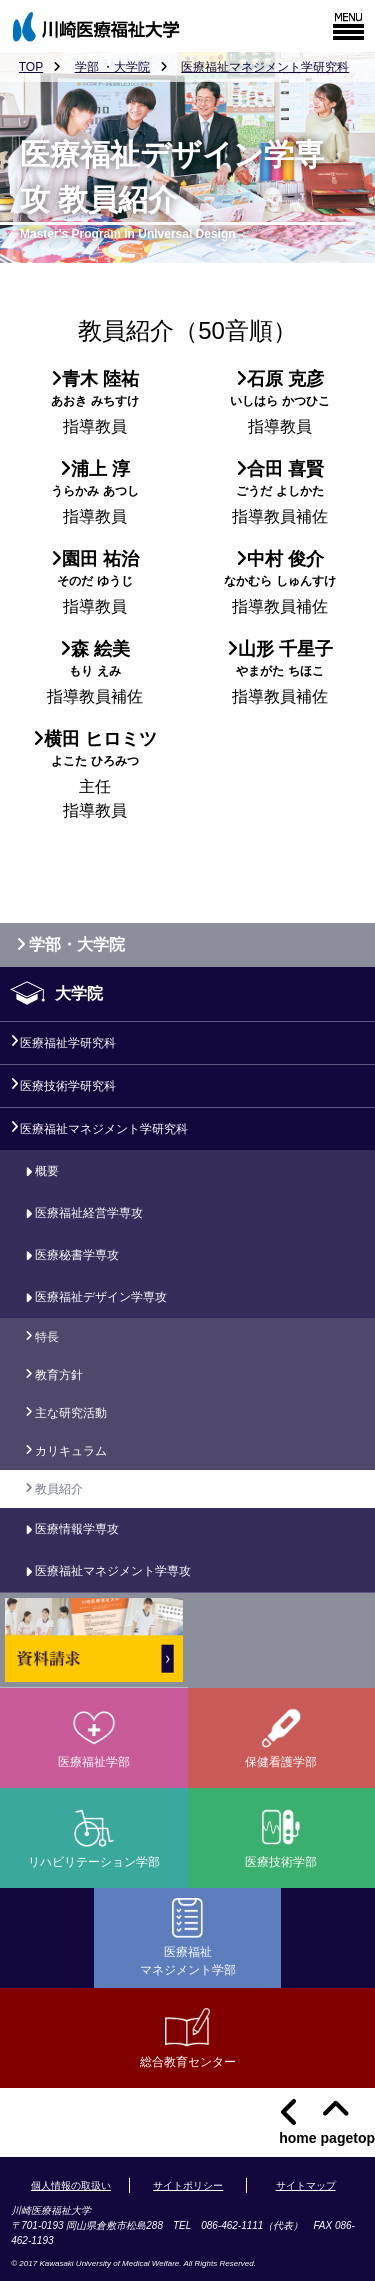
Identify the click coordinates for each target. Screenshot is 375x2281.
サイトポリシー (188, 2185)
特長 (47, 1337)
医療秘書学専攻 (77, 1255)
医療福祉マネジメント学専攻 (113, 1571)
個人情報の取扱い (71, 2185)
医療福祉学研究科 (68, 1043)
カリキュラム (71, 1451)
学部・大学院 (66, 944)
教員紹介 (59, 1489)
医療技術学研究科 (68, 1086)
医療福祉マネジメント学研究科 (265, 67)
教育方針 (59, 1375)
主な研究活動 (71, 1413)
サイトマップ (306, 2185)
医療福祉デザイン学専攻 (101, 1297)
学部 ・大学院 (112, 67)
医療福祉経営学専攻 (89, 1213)
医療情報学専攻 (77, 1529)
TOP (31, 67)
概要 (47, 1171)
